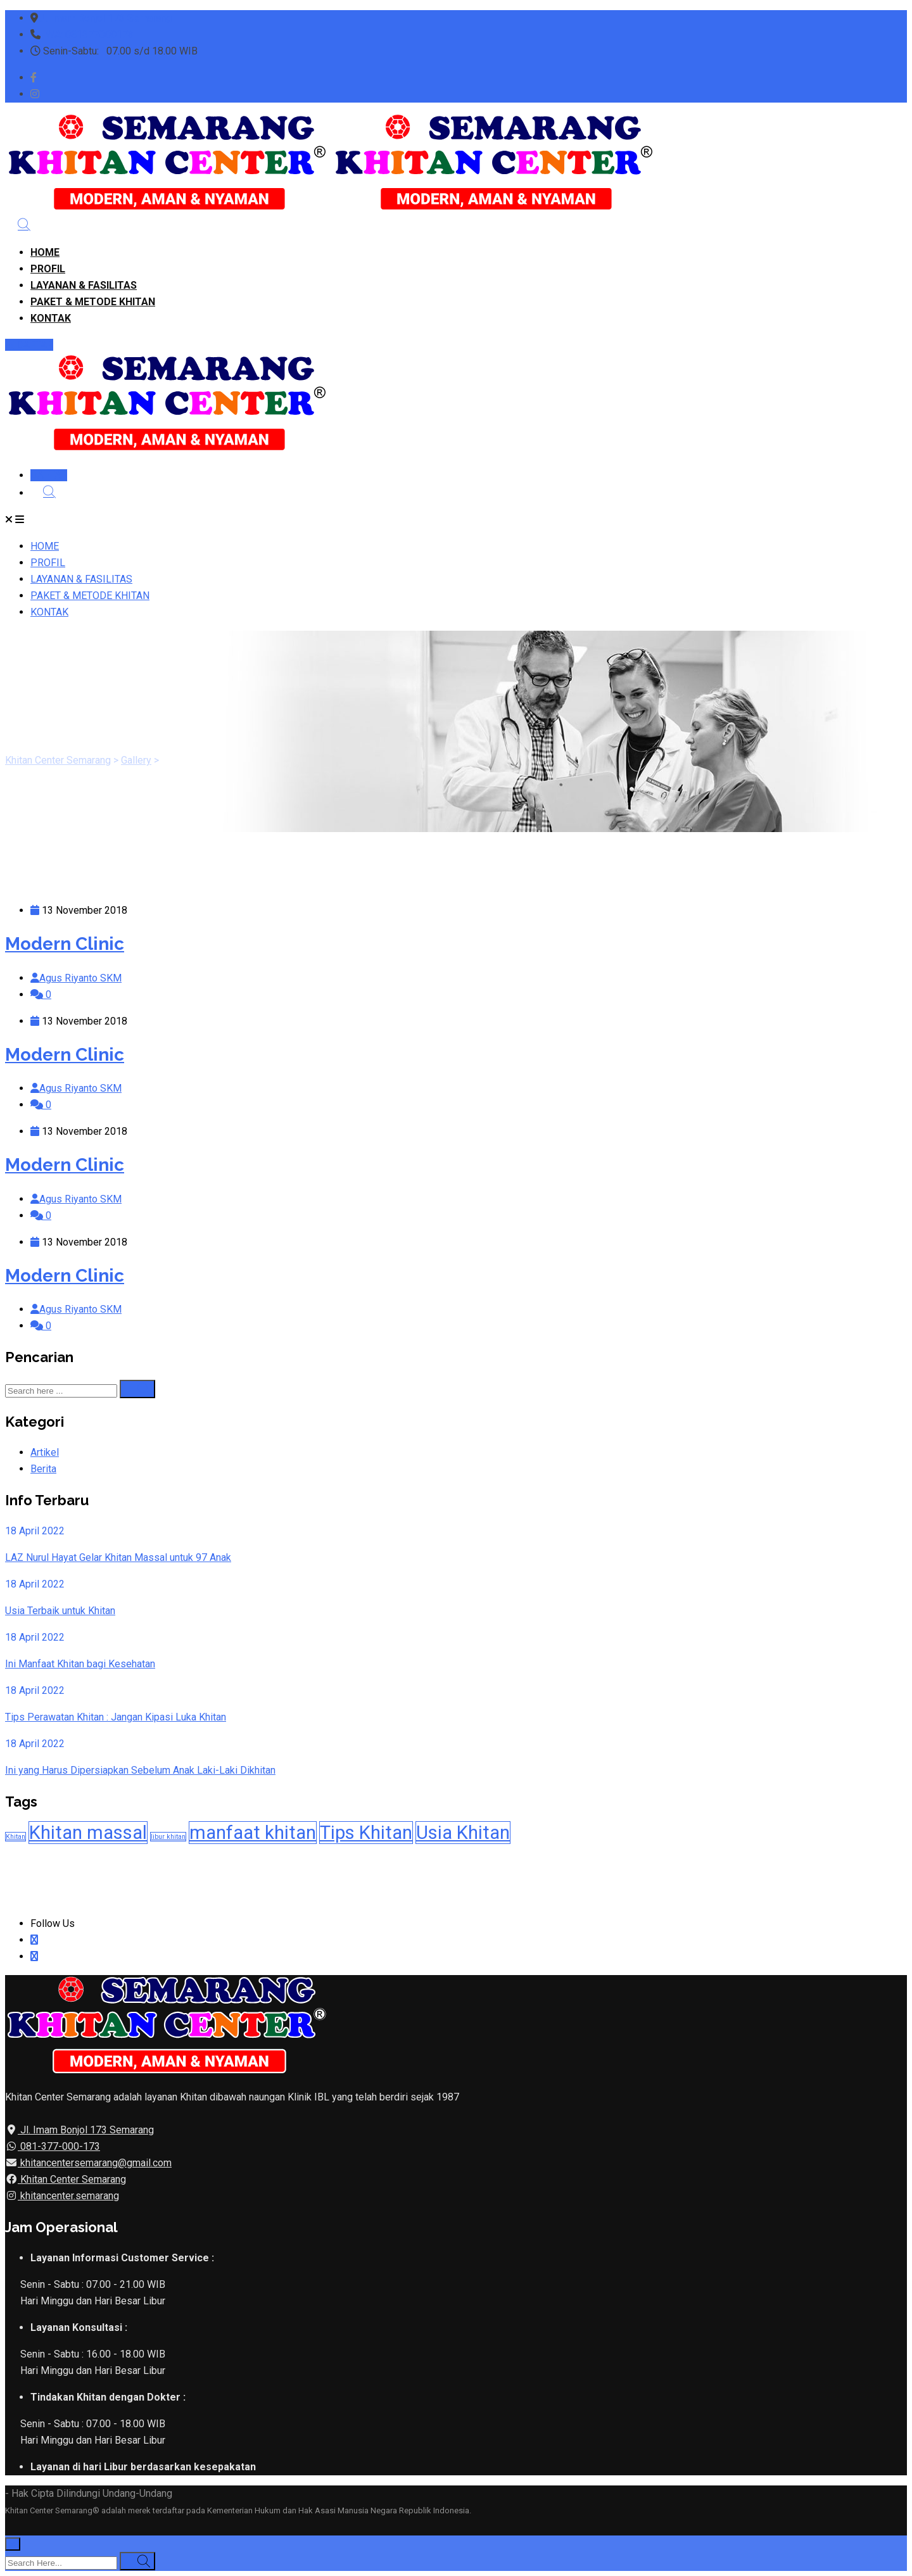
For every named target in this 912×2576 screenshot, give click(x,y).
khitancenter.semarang (68, 2196)
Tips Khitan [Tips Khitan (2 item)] (366, 1832)
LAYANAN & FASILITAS (83, 285)
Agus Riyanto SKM (80, 978)
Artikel (44, 1452)
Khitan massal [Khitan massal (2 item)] (88, 1832)
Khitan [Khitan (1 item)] (15, 1837)
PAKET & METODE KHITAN (92, 302)
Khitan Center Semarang (72, 2179)
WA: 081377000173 (90, 34)
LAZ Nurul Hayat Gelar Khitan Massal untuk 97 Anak (118, 1557)
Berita (43, 1469)
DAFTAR (29, 345)
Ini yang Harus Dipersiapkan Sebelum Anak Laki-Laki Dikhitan (140, 1770)
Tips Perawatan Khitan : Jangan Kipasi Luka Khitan (115, 1717)
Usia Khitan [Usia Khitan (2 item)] (463, 1832)
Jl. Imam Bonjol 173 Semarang (105, 18)
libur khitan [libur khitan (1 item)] (168, 1837)
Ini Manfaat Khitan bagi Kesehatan (80, 1664)
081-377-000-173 (59, 2146)
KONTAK (50, 318)
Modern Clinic (64, 943)
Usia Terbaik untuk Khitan (60, 1611)
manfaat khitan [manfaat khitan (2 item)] (252, 1832)
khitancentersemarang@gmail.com (95, 2163)
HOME (45, 252)
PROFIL (47, 269)
